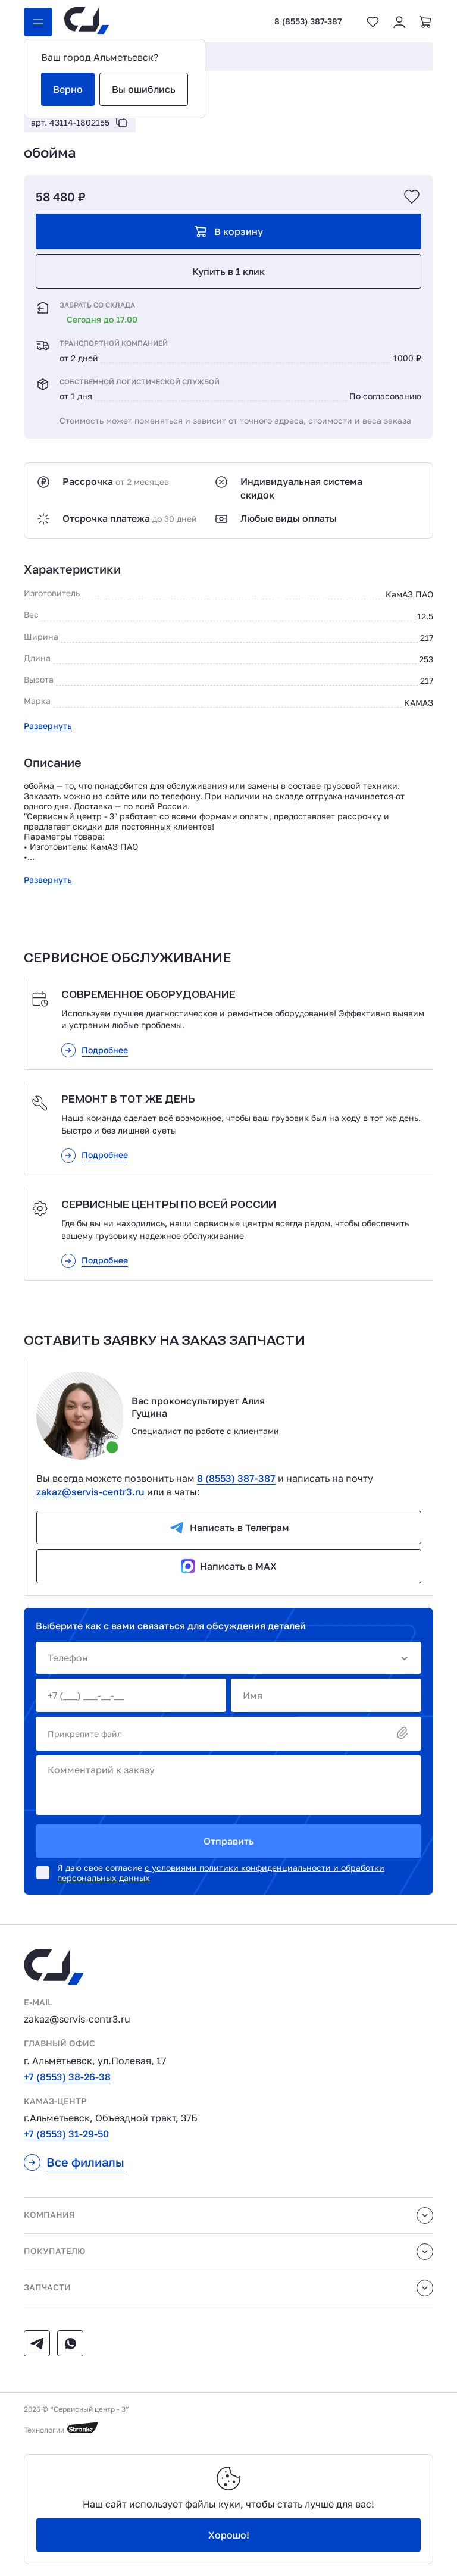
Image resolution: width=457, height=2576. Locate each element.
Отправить (229, 1841)
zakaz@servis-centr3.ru (90, 1492)
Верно (68, 89)
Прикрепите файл (228, 1733)
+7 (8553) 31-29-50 (66, 2134)
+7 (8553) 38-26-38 (67, 2077)
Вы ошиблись (144, 89)
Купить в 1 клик (228, 271)
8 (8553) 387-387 (308, 21)
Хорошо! (228, 2535)
